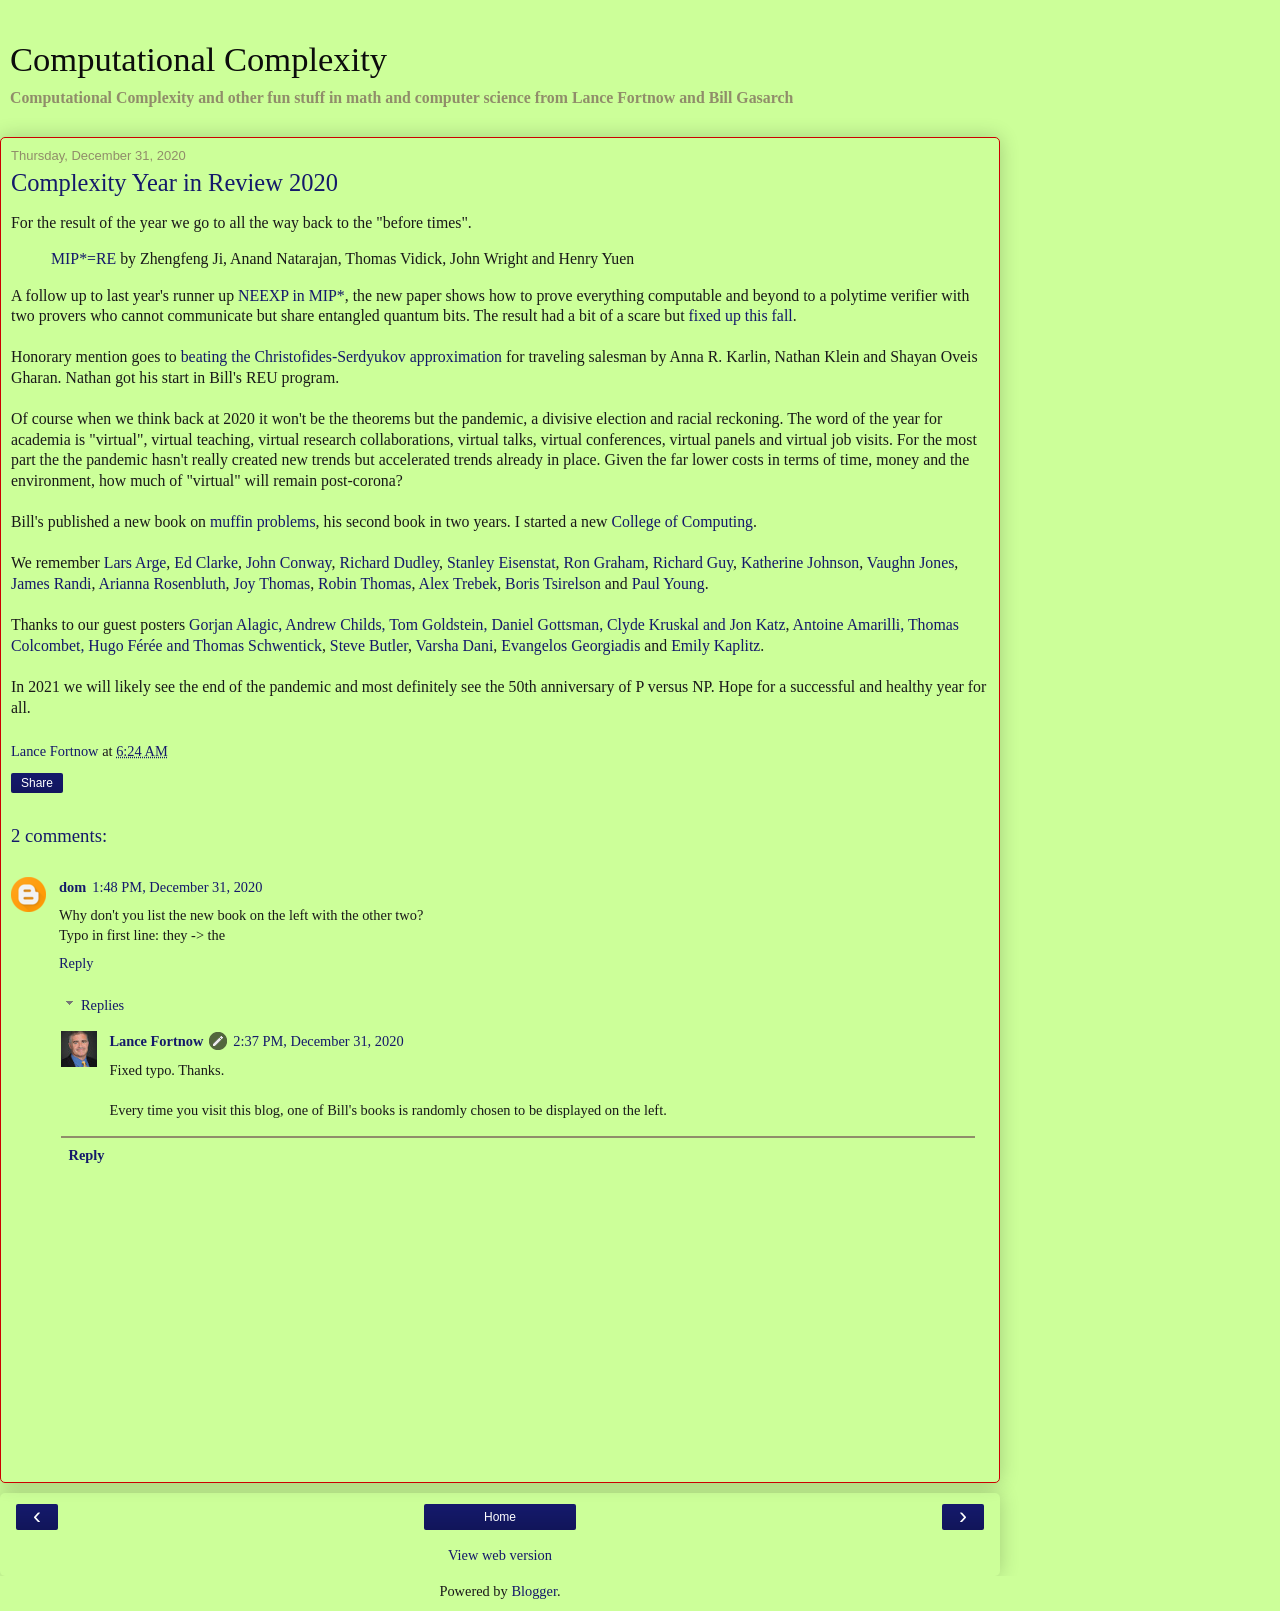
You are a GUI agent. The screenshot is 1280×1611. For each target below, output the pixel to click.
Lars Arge (135, 562)
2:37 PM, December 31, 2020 (318, 1041)
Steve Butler (369, 645)
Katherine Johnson (800, 562)
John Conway (289, 562)
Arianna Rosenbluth (162, 583)
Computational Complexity (198, 59)
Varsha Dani (455, 645)
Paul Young (668, 583)
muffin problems (263, 521)
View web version (500, 1555)
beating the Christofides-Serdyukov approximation (341, 356)
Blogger (534, 1591)
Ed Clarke (206, 562)
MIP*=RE (83, 258)
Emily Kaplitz (715, 645)
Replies (102, 1005)
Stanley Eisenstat (501, 562)
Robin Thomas (364, 583)
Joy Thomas (271, 583)
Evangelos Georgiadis (570, 645)
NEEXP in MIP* (291, 295)
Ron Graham (604, 562)
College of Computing (682, 521)
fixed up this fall (741, 315)
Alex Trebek (457, 583)
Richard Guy (693, 562)
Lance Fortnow (156, 1041)
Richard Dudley (389, 562)
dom (72, 887)
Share (37, 783)
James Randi (51, 583)
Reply (76, 963)
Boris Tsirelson (553, 583)
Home (500, 1517)
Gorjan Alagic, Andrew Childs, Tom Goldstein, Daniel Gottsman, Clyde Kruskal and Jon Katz (487, 624)
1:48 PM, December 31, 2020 (177, 887)
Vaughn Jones (911, 562)
